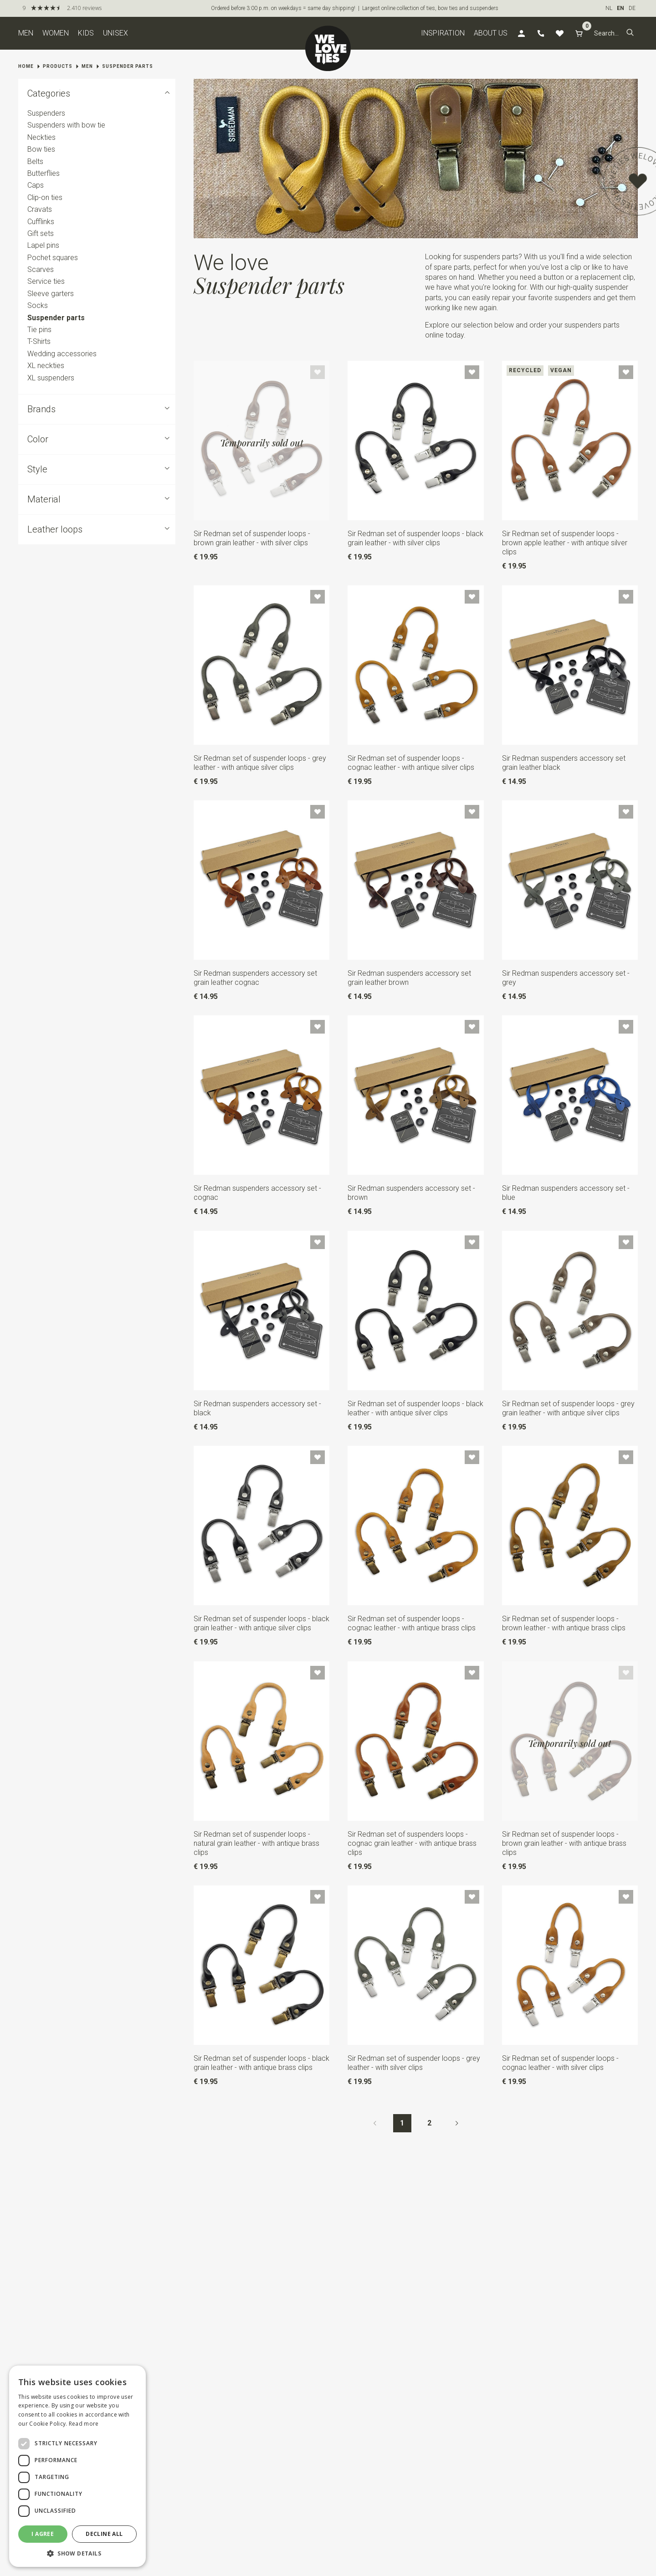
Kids (86, 33)
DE (632, 8)
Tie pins (39, 329)
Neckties (41, 137)
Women (55, 33)
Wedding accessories (62, 353)
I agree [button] (42, 2534)
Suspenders (46, 113)
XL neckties (45, 365)
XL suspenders (50, 378)
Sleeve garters (50, 293)
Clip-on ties (44, 197)
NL (608, 8)
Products (57, 66)
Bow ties (41, 149)
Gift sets (40, 233)
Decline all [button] (104, 2534)
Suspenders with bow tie (66, 125)
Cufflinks (40, 221)
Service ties (46, 281)
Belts (35, 161)
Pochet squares (52, 257)
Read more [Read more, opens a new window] (84, 2423)
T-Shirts (39, 342)
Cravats (39, 209)
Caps (35, 185)
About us (490, 33)
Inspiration (443, 33)
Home (26, 66)
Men (25, 33)
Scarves (40, 269)
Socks (37, 305)
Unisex (115, 33)
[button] (630, 33)
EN (620, 8)
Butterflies (43, 173)
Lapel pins (43, 245)
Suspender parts (127, 66)
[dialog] (77, 2466)
